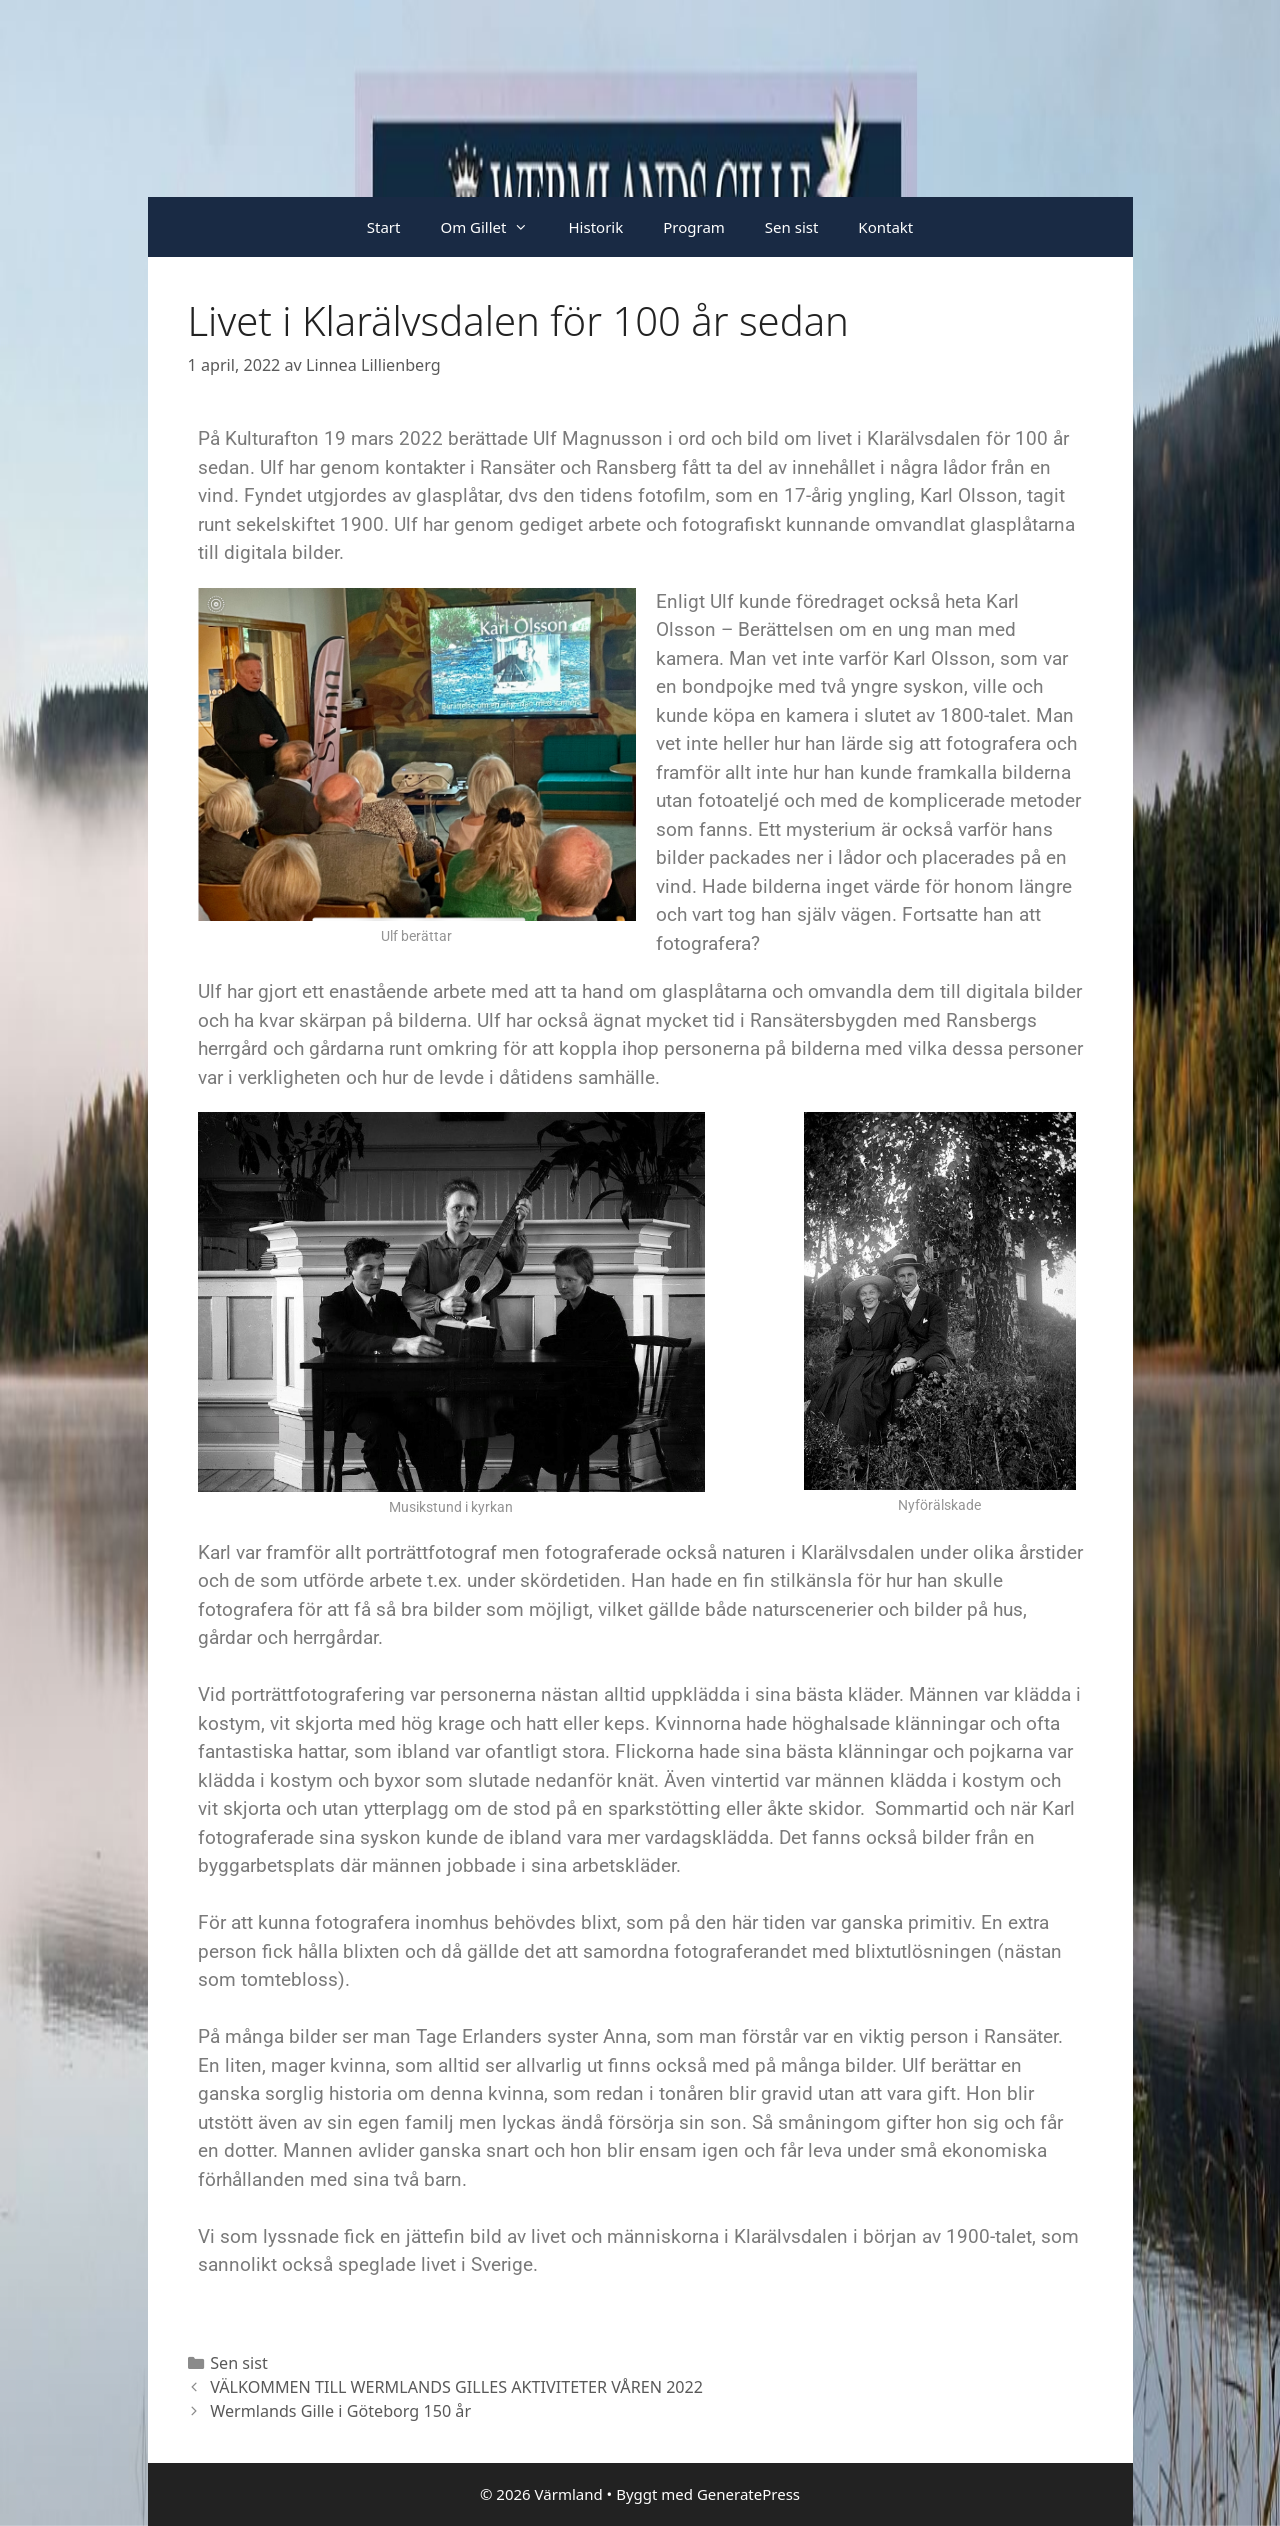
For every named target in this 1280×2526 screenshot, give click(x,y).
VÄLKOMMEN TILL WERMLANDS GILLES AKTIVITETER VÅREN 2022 (456, 2387)
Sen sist (792, 227)
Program (694, 227)
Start (384, 227)
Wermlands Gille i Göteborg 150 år (340, 2411)
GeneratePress (748, 2494)
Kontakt (885, 227)
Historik (595, 227)
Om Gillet (494, 227)
